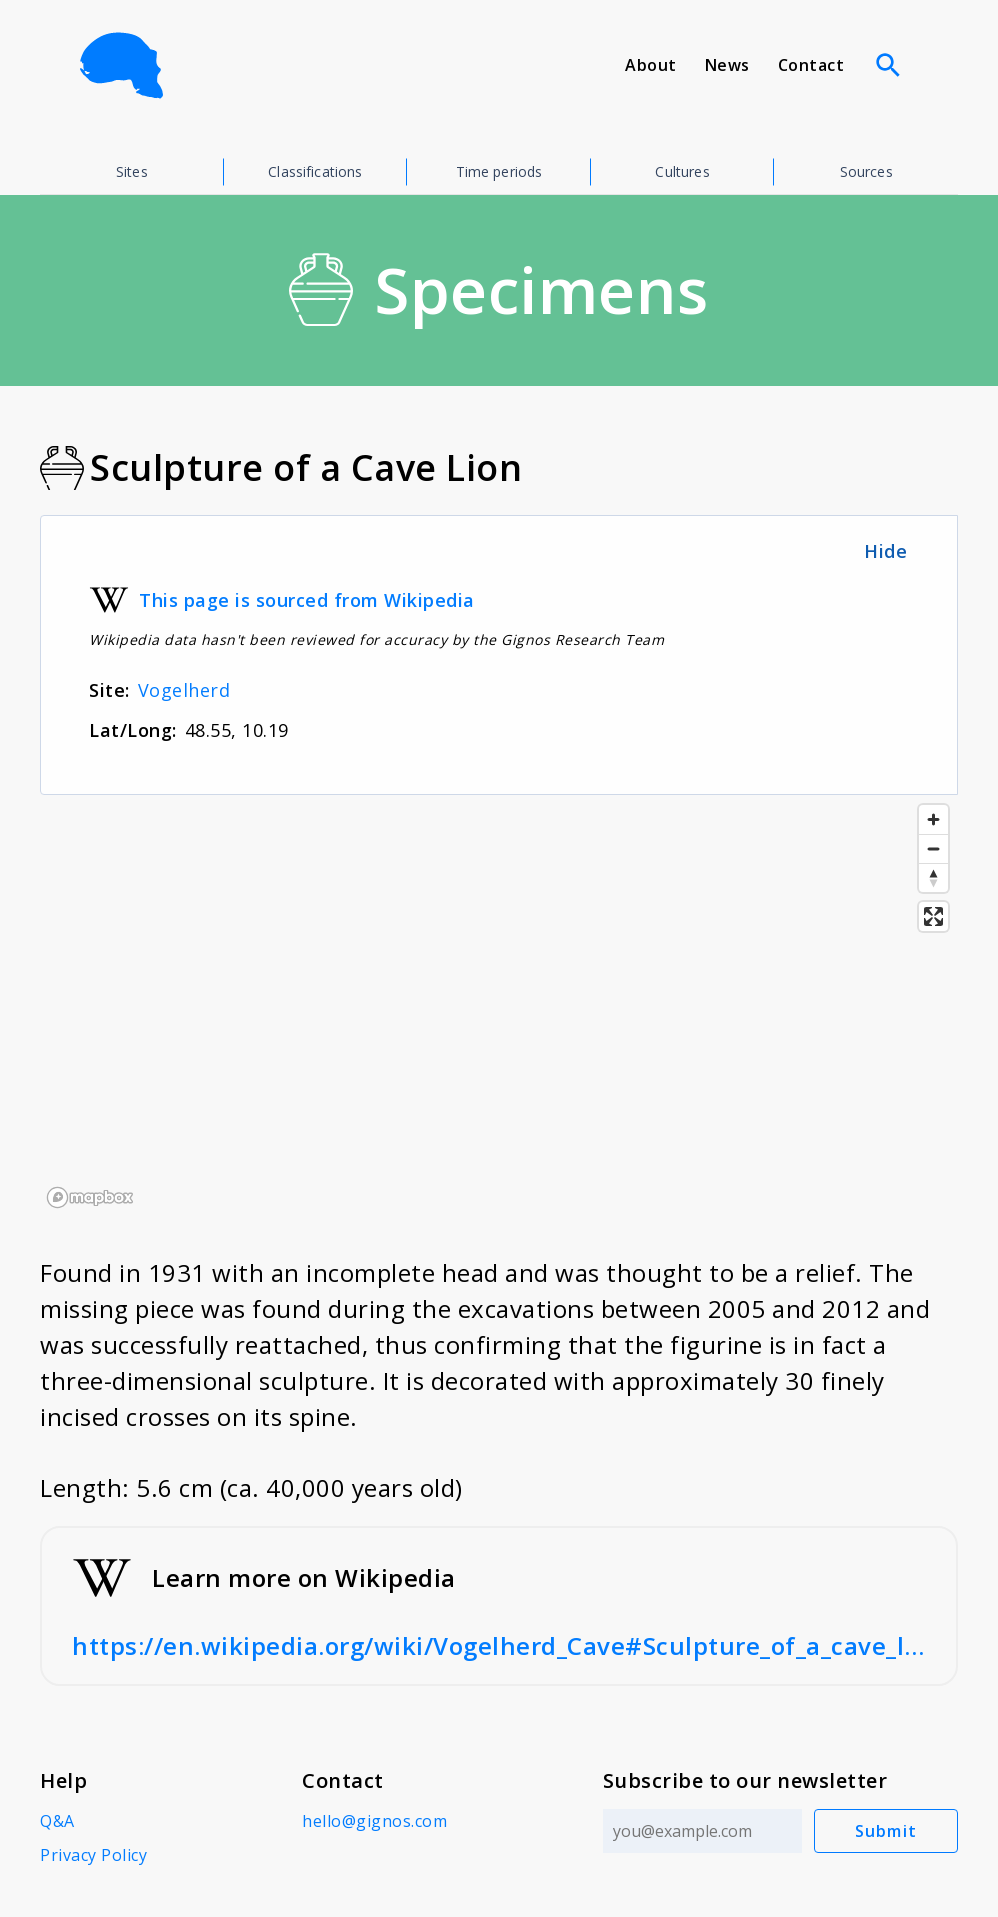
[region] (499, 1005)
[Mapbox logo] (90, 1197)
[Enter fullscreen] (933, 916)
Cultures (682, 171)
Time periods (499, 171)
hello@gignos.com (374, 1821)
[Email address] (702, 1831)
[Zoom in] (933, 819)
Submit (886, 1831)
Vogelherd (184, 690)
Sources (866, 171)
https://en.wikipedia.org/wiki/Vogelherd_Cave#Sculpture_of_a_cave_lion (499, 1645)
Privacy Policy (93, 1855)
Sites (132, 171)
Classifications (315, 171)
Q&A (57, 1821)
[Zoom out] (933, 848)
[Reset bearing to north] (933, 877)
